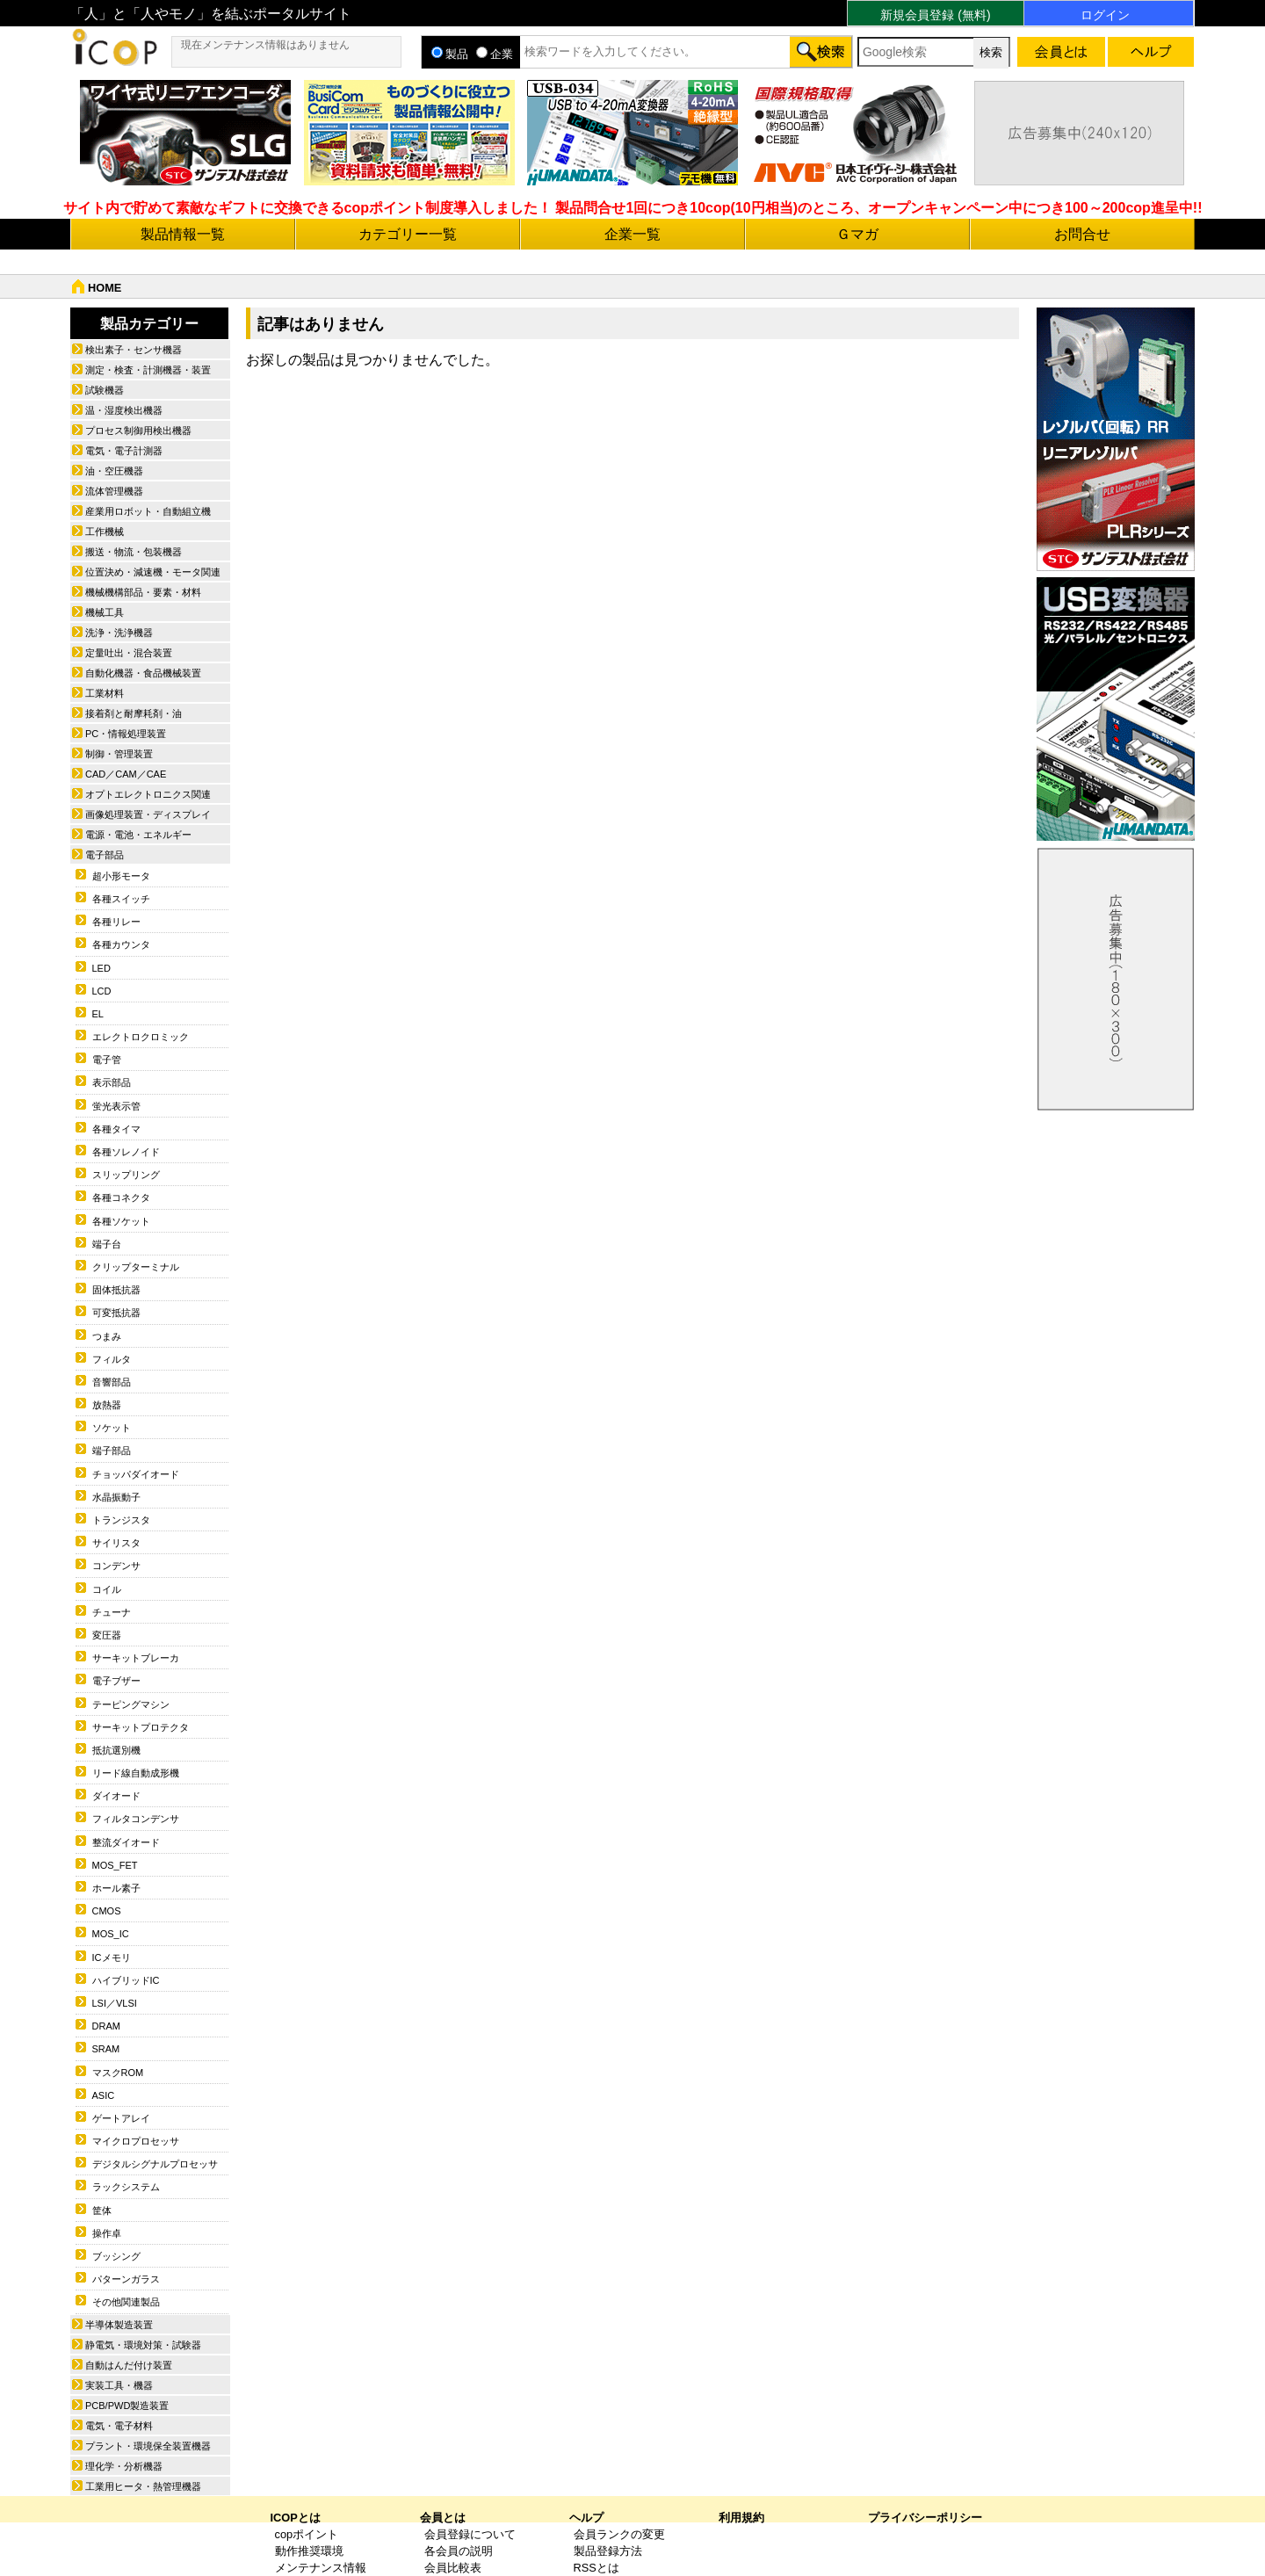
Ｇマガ (857, 234)
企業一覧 (632, 234)
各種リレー (116, 921)
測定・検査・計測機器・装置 (148, 370)
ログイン (1105, 15)
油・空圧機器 (114, 471)
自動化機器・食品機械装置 (143, 673)
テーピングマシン (131, 1704)
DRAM (106, 2026)
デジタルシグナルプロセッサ (155, 2164)
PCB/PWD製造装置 (127, 2405)
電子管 (106, 1059)
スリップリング (126, 1174)
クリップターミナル (135, 1267)
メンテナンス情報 (320, 2567)
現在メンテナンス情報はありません (265, 45)
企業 (494, 54)
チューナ (111, 1612)
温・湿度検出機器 (124, 410)
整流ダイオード (126, 1842)
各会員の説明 (458, 2551)
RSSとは (596, 2567)
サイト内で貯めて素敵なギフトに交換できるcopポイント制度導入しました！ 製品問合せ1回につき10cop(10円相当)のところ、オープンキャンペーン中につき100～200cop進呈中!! (633, 207)
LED (101, 968)
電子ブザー (116, 1680)
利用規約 (741, 2517)
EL (98, 1014)
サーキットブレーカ (135, 1658)
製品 (449, 54)
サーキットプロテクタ (140, 1727)
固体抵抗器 (116, 1289)
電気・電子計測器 (124, 450)
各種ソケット (121, 1221)
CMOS (106, 1911)
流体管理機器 (114, 491)
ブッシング (116, 2256)
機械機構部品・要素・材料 (143, 592)
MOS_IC (110, 1933)
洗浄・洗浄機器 (119, 632)
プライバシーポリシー (925, 2517)
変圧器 (106, 1635)
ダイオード (116, 1796)
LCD (102, 991)
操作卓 (106, 2233)
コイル (106, 1589)
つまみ (106, 1336)
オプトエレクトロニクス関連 (148, 794)
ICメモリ (111, 1957)
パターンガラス (126, 2279)
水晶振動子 (116, 1497)
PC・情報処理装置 (125, 733)
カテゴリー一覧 (407, 234)
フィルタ (111, 1359)
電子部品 (104, 855)
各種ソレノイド (126, 1152)
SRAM (106, 2049)
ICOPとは (296, 2517)
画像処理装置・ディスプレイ (148, 814)
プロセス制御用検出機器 (138, 430)
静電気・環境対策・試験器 (143, 2345)
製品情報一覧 (183, 234)
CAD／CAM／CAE (125, 774)
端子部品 (111, 1450)
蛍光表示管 (116, 1106)
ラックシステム (126, 2187)
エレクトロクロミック (140, 1036)
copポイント (307, 2534)
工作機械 (104, 531)
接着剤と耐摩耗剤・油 (133, 713)
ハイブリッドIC (126, 1980)
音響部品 (111, 1382)
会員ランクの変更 (619, 2534)
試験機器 (104, 390)
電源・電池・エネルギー (138, 834)
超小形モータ (121, 876)
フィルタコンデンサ (135, 1818)
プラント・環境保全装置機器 (148, 2446)
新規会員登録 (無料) (935, 15)
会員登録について (470, 2534)
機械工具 (104, 612)
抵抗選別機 (116, 1750)
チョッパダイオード (135, 1474)
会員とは (443, 2517)
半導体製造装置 (119, 2324)
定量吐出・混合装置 (128, 653)
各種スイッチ (121, 899)
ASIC (103, 2095)
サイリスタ (116, 1543)
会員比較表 (452, 2567)
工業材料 (104, 693)
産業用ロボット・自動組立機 (148, 511)
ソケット (111, 1427)
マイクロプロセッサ (135, 2141)
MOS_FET (115, 1865)
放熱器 (106, 1405)
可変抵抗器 (116, 1312)
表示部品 (111, 1082)
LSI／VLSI (114, 2003)
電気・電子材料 (119, 2425)
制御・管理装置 (119, 754)
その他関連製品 (126, 2302)
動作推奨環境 (309, 2551)
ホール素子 (116, 1888)
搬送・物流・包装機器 (133, 551)
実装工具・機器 (119, 2385)
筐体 (102, 2210)
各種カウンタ (121, 944)
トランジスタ (121, 1520)
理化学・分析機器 (124, 2466)
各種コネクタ (121, 1197)
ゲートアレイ (121, 2118)
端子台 (106, 1244)
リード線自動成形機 (135, 1773)
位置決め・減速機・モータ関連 (152, 572)
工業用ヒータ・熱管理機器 (143, 2486)
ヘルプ (586, 2517)
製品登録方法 (608, 2551)
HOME (104, 287)
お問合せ (1082, 234)
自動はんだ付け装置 (128, 2365)
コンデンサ (116, 1565)
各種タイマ (116, 1129)
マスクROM (118, 2072)
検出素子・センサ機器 (133, 349)
